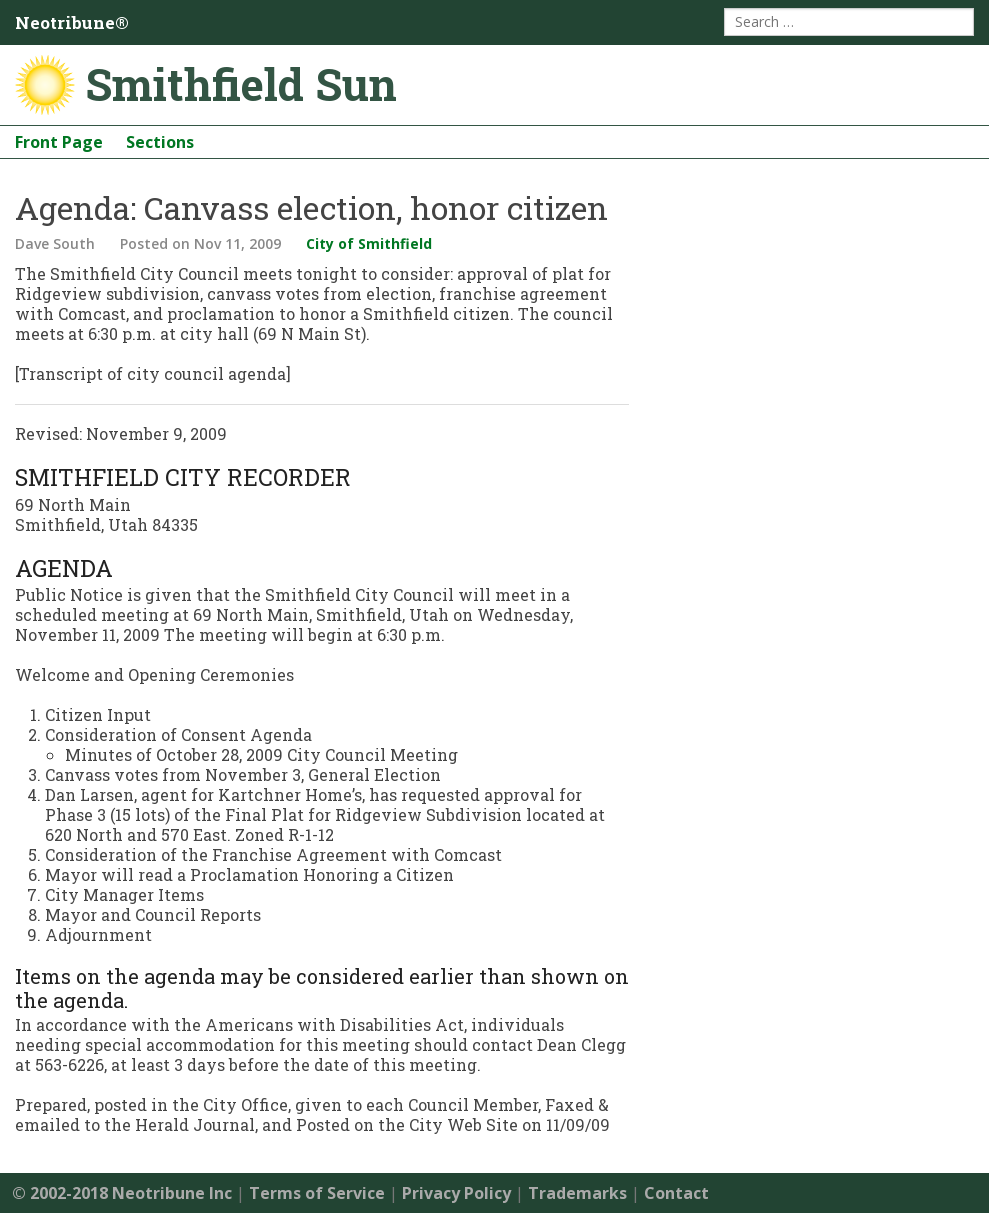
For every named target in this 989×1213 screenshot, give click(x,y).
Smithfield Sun (241, 84)
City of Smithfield (369, 243)
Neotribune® (72, 22)
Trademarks (577, 1193)
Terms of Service (317, 1193)
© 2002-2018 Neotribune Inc (122, 1193)
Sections (160, 142)
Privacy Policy (456, 1193)
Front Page (59, 142)
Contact (676, 1193)
